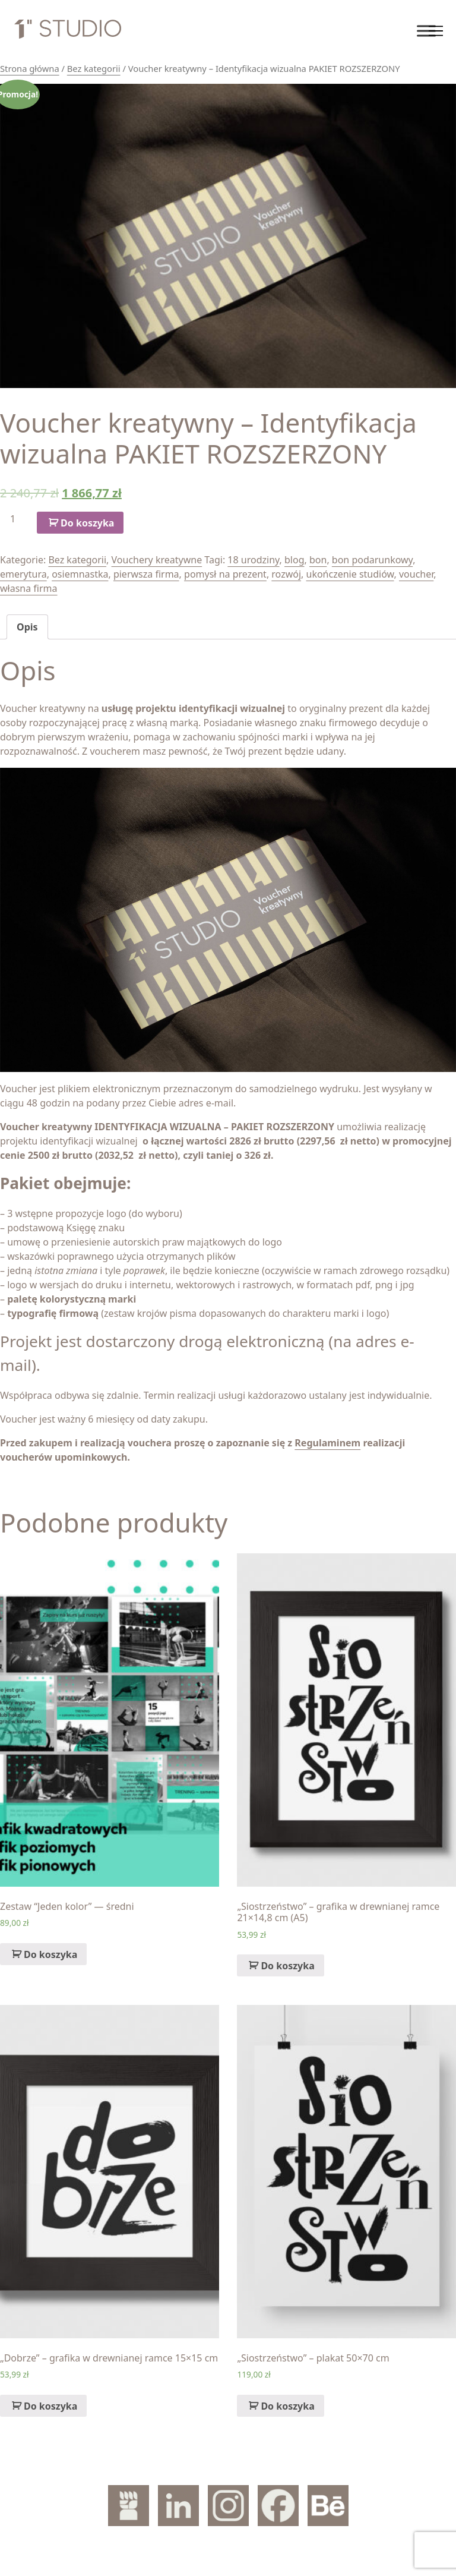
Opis (27, 626)
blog (294, 559)
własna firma (29, 588)
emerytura (23, 574)
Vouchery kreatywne (157, 559)
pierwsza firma (146, 574)
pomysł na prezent (225, 574)
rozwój (286, 574)
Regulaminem (327, 1442)
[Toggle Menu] (426, 30)
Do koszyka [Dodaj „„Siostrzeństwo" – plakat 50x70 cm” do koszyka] (287, 2406)
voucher (416, 574)
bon (318, 559)
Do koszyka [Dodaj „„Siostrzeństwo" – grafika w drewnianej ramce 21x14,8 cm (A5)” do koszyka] (287, 1965)
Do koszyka (87, 522)
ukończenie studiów (350, 574)
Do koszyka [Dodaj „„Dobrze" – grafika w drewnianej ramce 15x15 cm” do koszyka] (50, 2406)
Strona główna (29, 68)
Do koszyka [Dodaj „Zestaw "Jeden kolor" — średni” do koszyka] (50, 1954)
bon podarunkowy (372, 559)
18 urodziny (253, 559)
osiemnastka (80, 574)
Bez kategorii (94, 68)
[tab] (27, 626)
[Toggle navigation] (435, 31)
